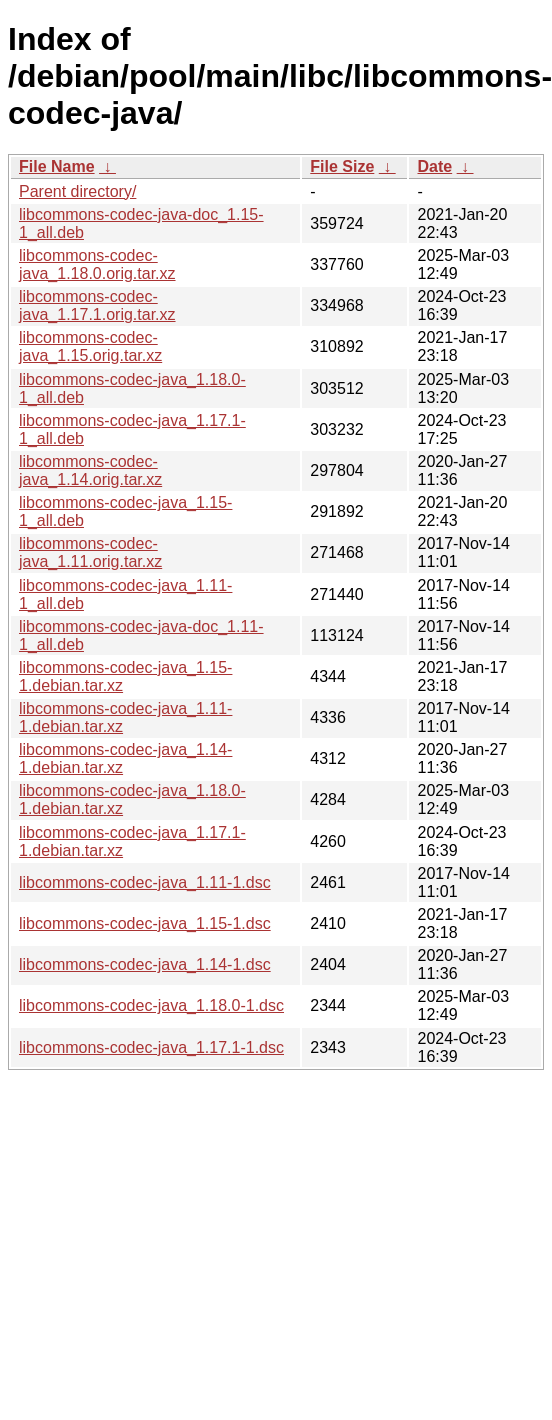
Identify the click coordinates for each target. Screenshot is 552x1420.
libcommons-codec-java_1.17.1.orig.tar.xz (97, 305)
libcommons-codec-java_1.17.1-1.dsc (151, 1047)
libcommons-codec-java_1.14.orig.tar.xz (90, 470)
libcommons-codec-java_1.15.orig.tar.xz (90, 346)
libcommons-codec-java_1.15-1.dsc (145, 923)
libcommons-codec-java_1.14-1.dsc (145, 964)
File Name (57, 166)
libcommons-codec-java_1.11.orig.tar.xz (90, 552)
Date (434, 166)
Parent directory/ (77, 191)
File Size (342, 166)
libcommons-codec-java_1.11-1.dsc (145, 882)
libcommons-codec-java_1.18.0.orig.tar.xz (97, 264)
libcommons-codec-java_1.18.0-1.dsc (151, 1005)
